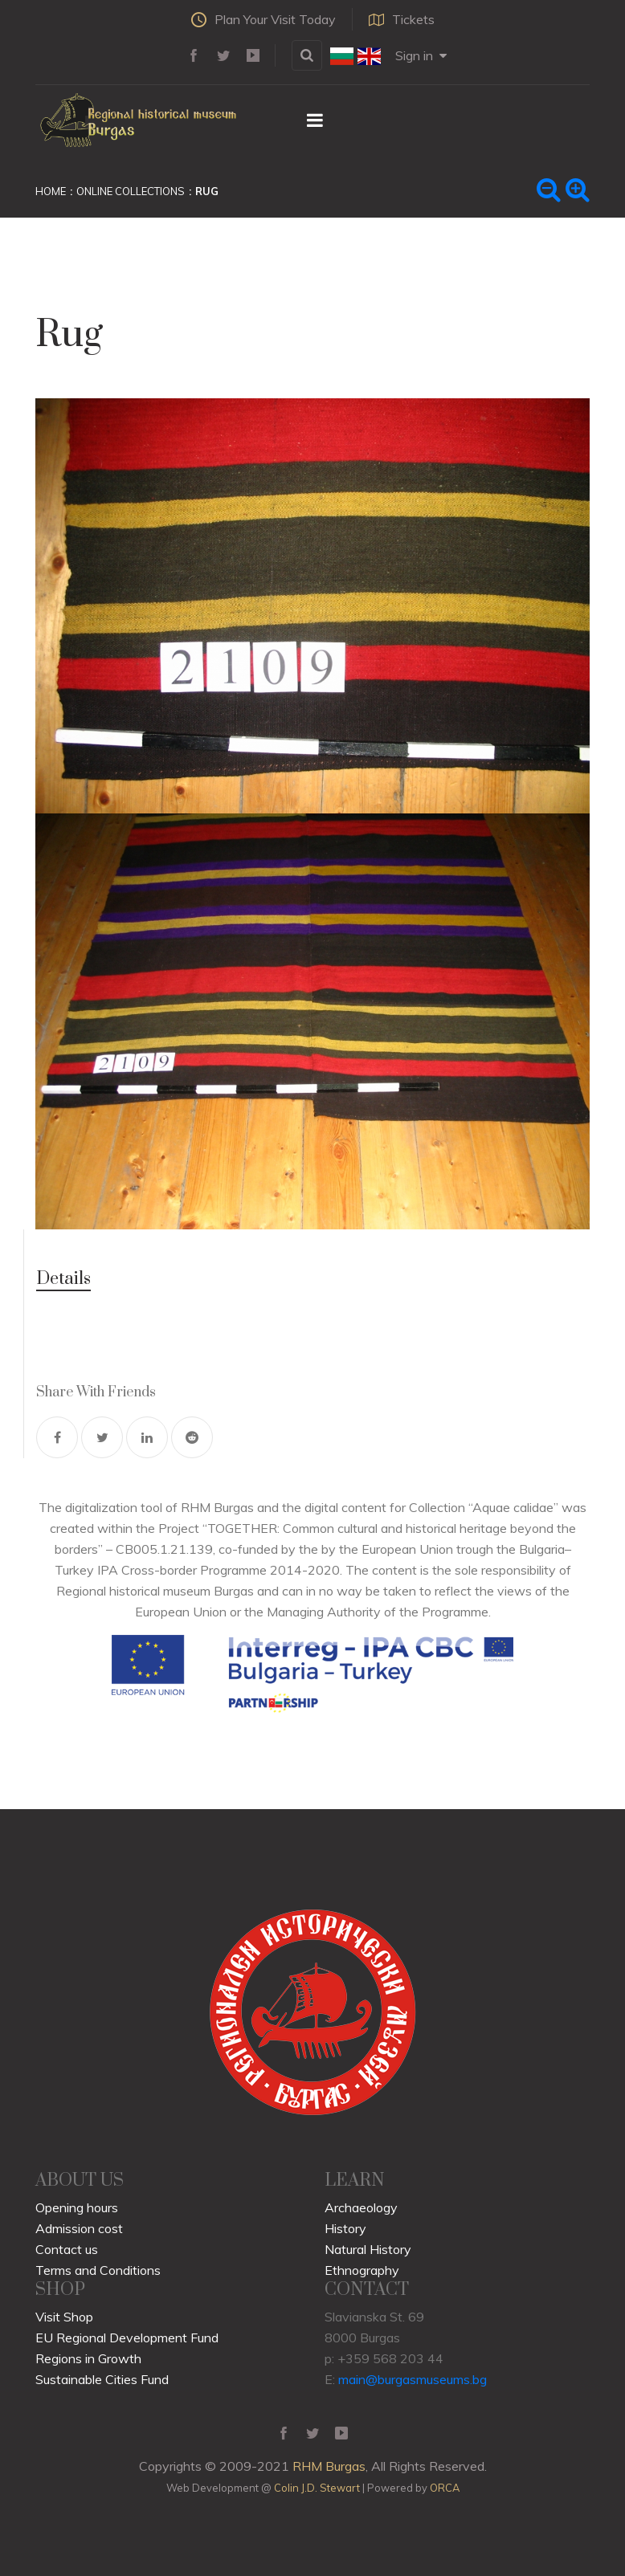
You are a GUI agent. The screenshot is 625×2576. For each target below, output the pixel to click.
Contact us (66, 2249)
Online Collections (130, 191)
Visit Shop (64, 2317)
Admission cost (79, 2228)
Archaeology (361, 2207)
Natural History (368, 2249)
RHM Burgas (329, 2466)
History (345, 2228)
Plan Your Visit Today (263, 19)
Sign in (421, 55)
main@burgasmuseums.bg (412, 2379)
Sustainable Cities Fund (102, 2379)
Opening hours (76, 2207)
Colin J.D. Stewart (317, 2487)
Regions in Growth (88, 2358)
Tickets (402, 19)
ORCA (445, 2487)
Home (50, 191)
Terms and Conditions (98, 2270)
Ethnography (362, 2270)
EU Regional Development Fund (127, 2337)
